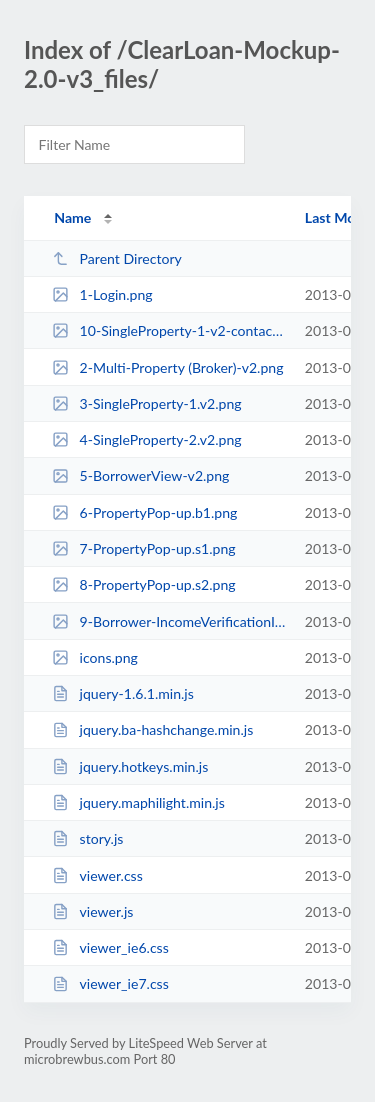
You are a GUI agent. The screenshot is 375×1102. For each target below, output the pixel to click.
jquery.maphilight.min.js (138, 802)
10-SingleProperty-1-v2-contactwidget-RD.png (169, 330)
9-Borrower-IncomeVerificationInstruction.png (169, 621)
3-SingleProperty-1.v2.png (146, 403)
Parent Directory (117, 258)
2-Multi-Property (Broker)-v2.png (167, 367)
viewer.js (92, 911)
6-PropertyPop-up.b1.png (144, 512)
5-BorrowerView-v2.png (140, 475)
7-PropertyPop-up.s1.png (143, 548)
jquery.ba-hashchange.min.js (152, 729)
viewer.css (97, 875)
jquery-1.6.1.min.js (123, 693)
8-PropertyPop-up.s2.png (143, 584)
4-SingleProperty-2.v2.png (146, 439)
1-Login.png (102, 294)
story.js (87, 838)
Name (72, 217)
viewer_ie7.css (110, 983)
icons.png (95, 657)
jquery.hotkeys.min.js (130, 766)
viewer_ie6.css (110, 947)
